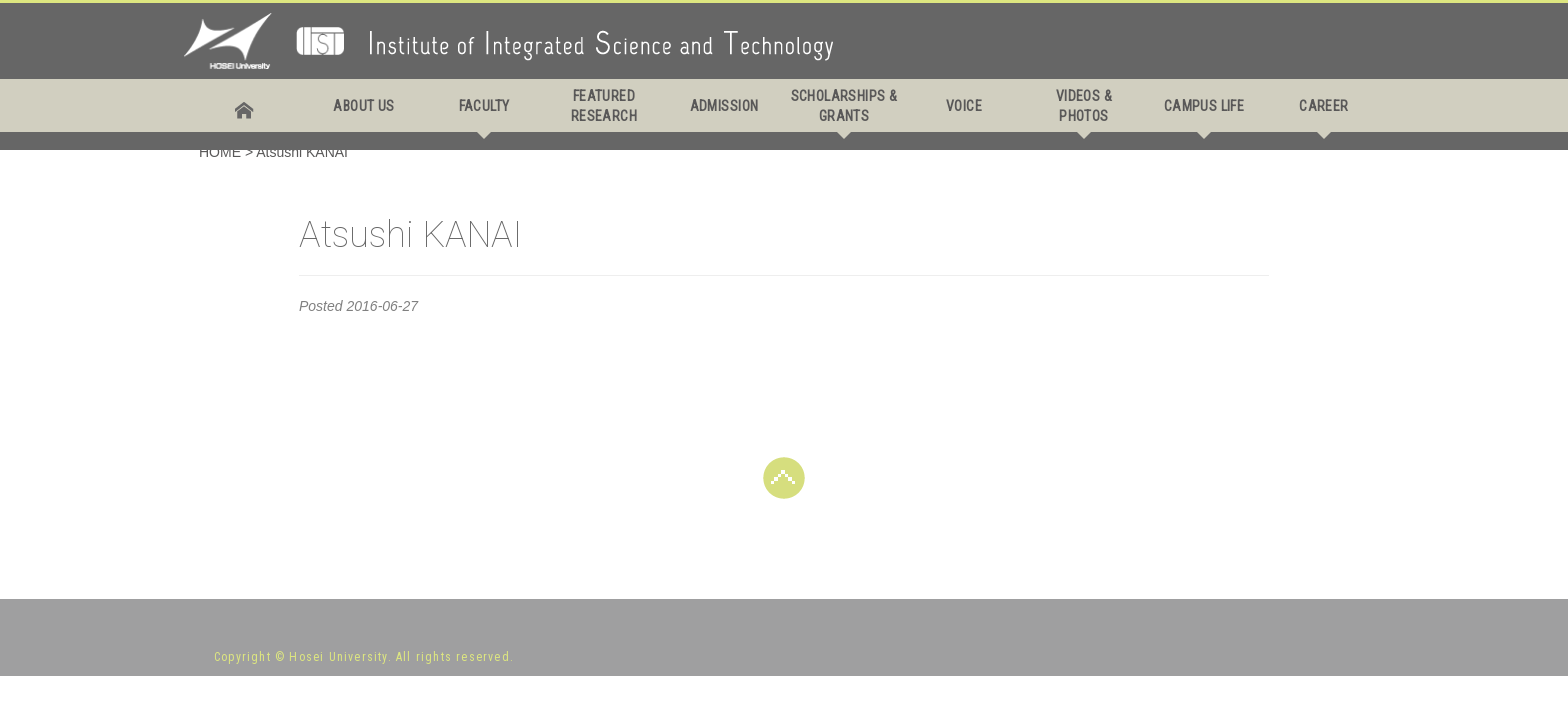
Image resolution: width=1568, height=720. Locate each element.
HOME (220, 152)
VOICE (964, 106)
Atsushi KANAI (302, 152)
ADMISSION (724, 106)
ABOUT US (363, 106)
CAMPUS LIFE (1204, 106)
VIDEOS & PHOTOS (1084, 106)
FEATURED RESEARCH (604, 106)
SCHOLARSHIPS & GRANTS (844, 106)
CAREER (1324, 106)
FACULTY (484, 106)
